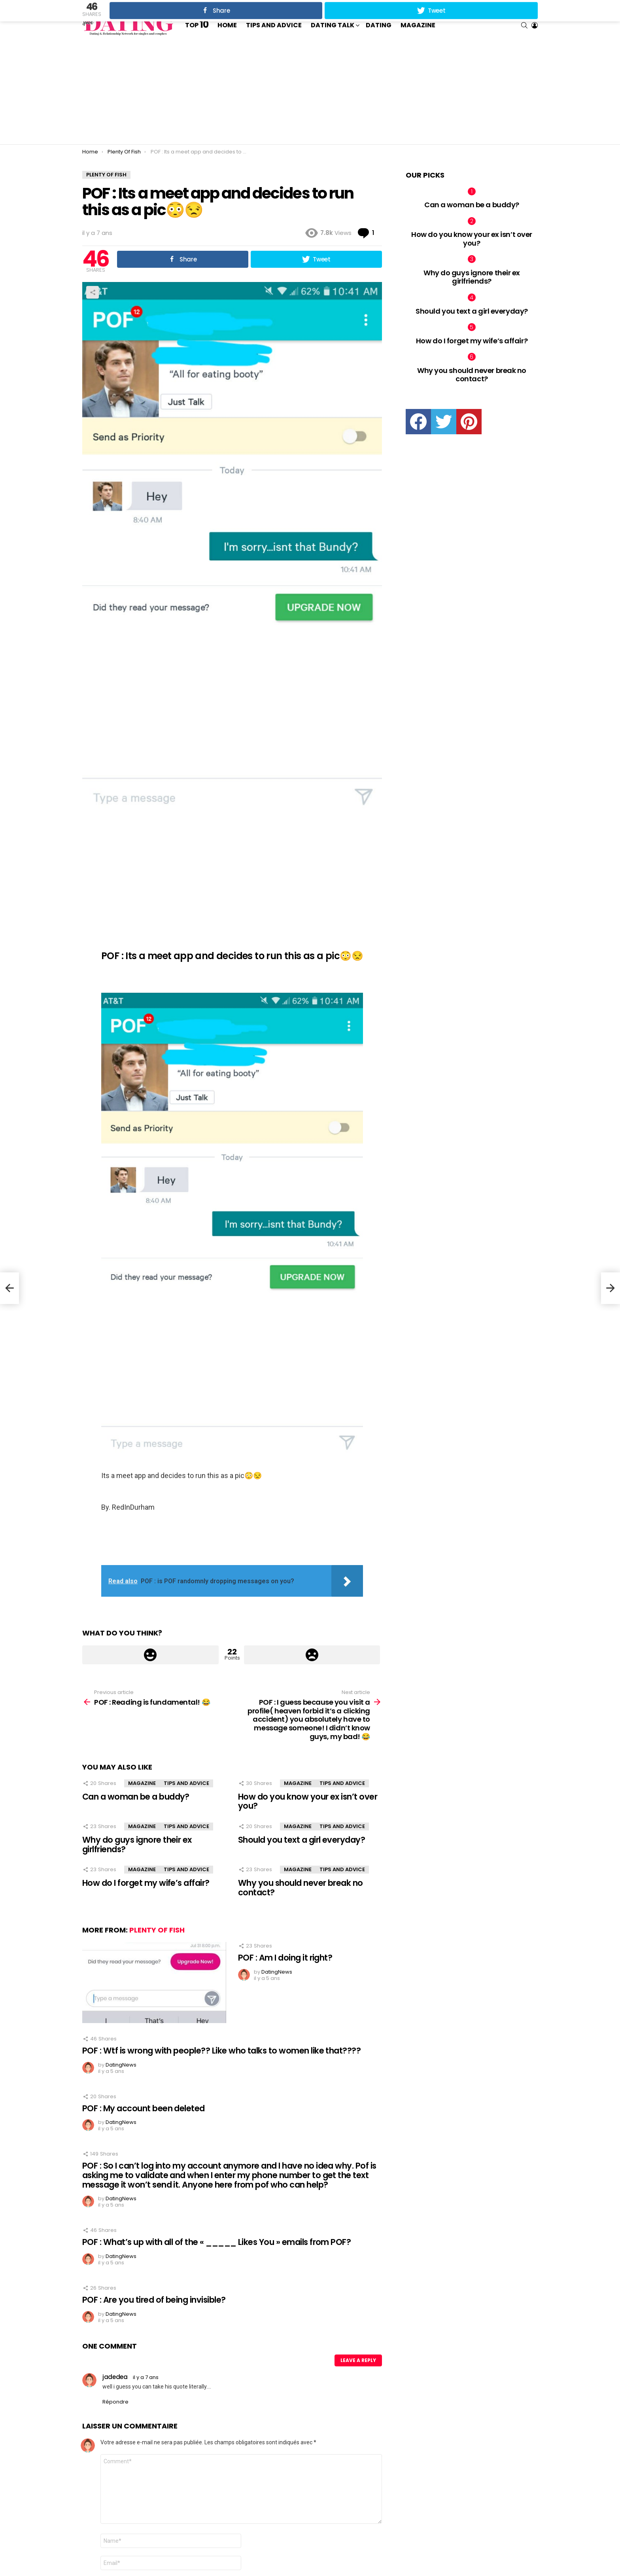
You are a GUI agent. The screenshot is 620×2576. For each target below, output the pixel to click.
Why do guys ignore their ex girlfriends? (137, 1844)
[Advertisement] (310, 91)
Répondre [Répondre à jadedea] (115, 2402)
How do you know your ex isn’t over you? (307, 1801)
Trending (93, 6)
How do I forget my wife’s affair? (146, 1883)
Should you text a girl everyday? (301, 1839)
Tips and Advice (274, 25)
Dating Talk (332, 26)
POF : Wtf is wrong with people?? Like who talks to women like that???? (221, 2050)
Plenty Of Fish (157, 1930)
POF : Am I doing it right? (285, 1957)
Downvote (312, 1654)
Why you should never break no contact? (300, 1887)
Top (196, 25)
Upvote (150, 1654)
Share (92, 292)
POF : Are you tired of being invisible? (154, 2299)
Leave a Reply (358, 2360)
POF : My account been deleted (143, 2108)
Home (227, 25)
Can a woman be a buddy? (135, 1796)
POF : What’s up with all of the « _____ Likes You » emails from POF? (216, 2242)
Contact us (125, 6)
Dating (378, 25)
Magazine (418, 25)
